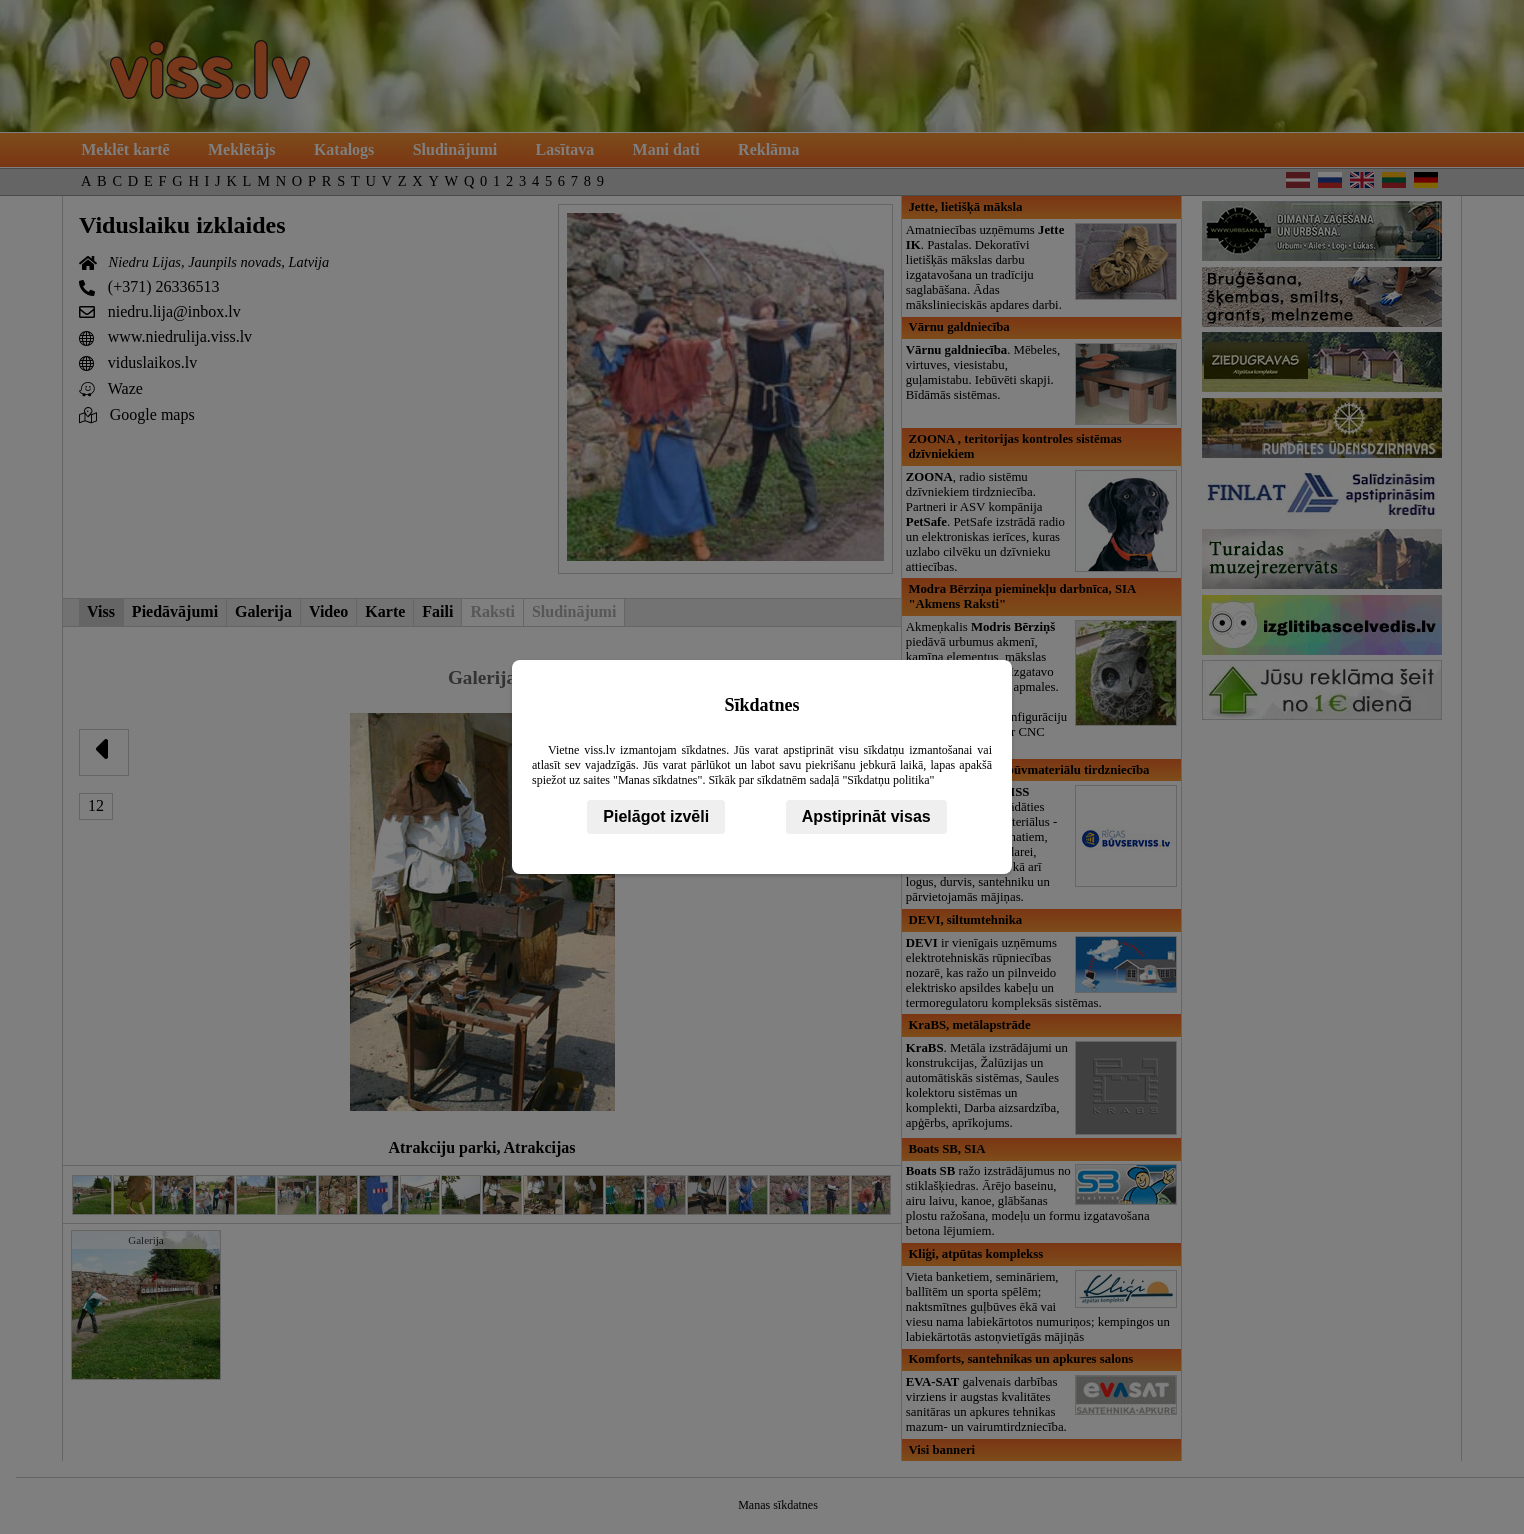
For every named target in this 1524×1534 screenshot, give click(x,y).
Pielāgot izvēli (656, 816)
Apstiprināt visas (866, 816)
